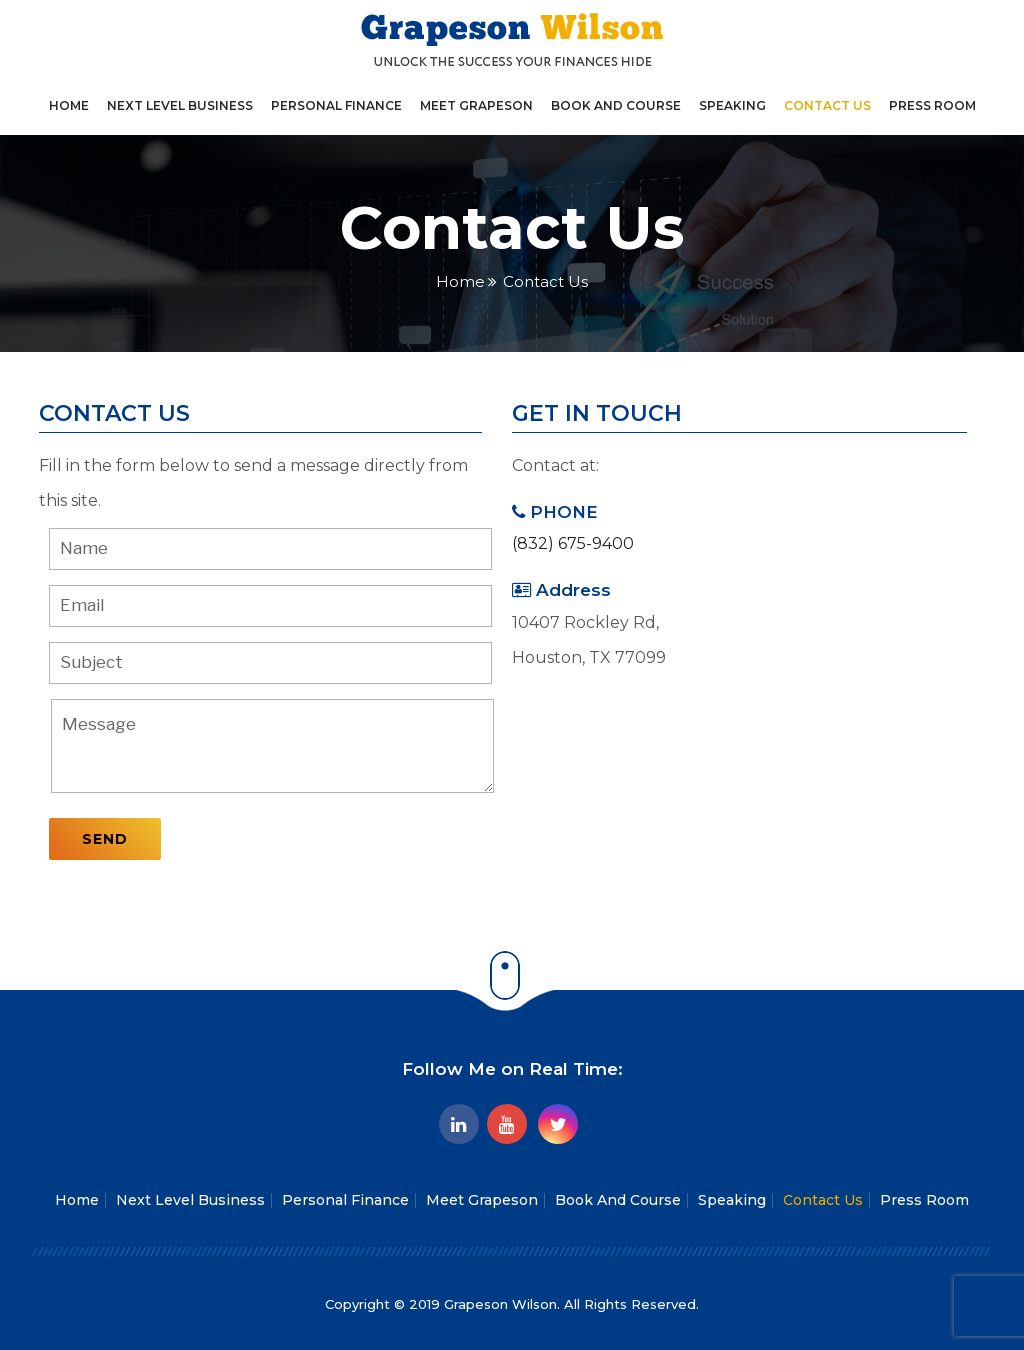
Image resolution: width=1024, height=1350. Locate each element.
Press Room (932, 105)
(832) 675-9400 (573, 543)
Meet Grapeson (476, 105)
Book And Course (616, 105)
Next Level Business (180, 105)
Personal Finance (336, 105)
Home (69, 105)
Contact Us (827, 105)
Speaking (732, 105)
